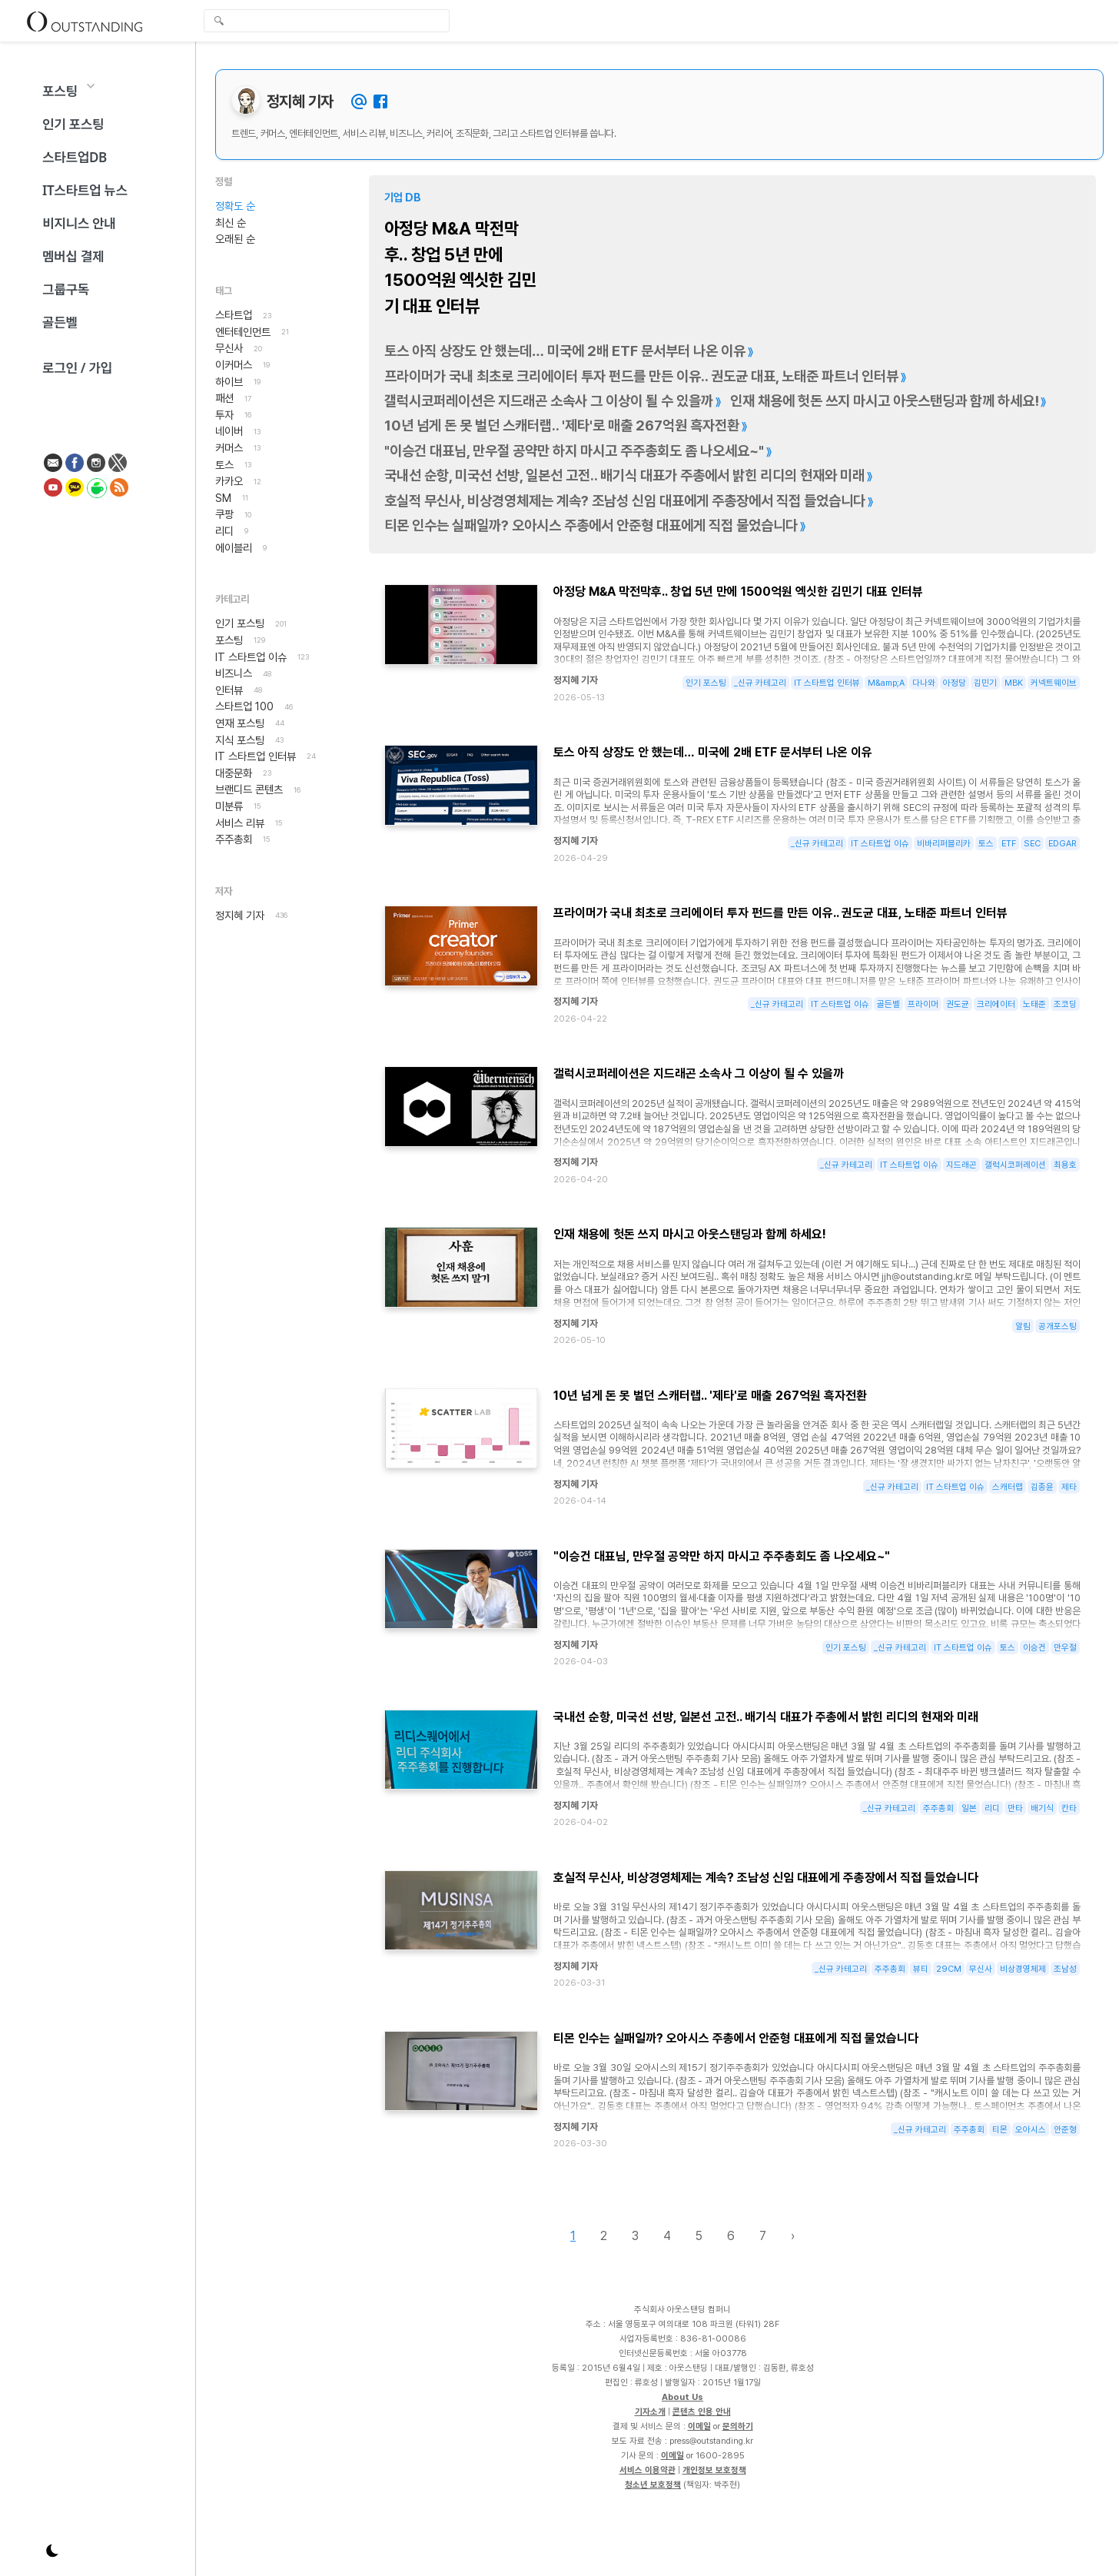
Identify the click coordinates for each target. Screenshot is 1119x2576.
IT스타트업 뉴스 (85, 190)
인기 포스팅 (73, 124)
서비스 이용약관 (647, 2470)
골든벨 (60, 322)
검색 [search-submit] (219, 22)
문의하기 (737, 2426)
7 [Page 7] (762, 2236)
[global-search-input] (327, 20)
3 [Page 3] (635, 2236)
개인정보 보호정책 (714, 2470)
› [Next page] (793, 2236)
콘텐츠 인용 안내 (701, 2411)
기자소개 (650, 2411)
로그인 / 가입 (77, 368)
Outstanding (84, 20)
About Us (682, 2397)
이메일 (699, 2426)
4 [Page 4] (667, 2236)
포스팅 (60, 91)
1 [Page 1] (573, 2236)
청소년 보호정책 (653, 2484)
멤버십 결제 (73, 256)
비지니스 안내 (78, 223)
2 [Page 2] (603, 2236)
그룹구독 (65, 289)
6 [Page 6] (731, 2236)
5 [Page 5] (699, 2236)
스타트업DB (74, 157)
